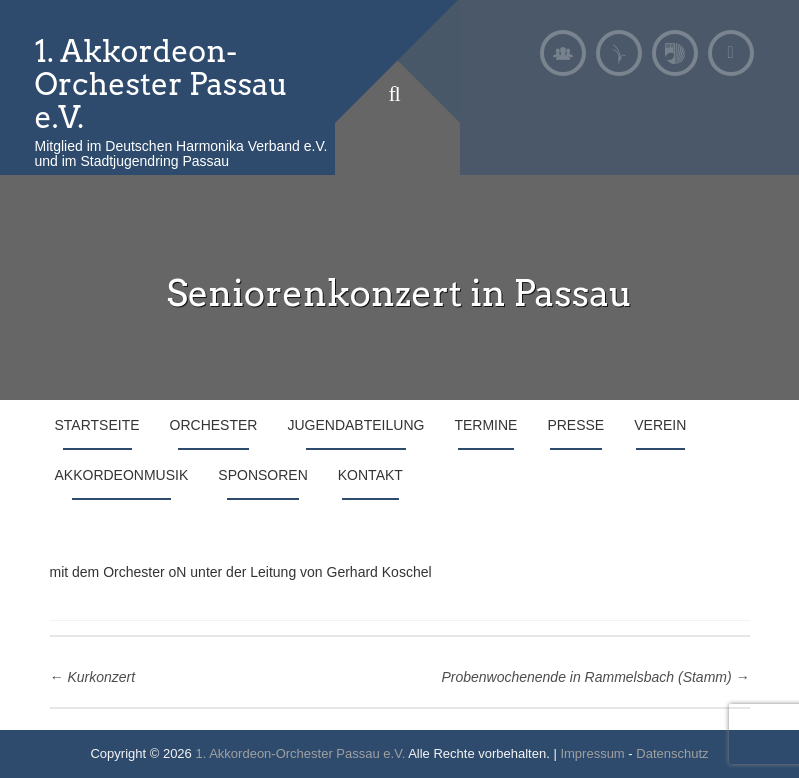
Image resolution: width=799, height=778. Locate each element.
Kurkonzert (93, 677)
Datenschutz (672, 753)
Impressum (592, 753)
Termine (485, 425)
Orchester (214, 425)
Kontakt (370, 475)
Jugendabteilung (355, 425)
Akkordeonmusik (122, 475)
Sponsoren (262, 475)
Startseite (97, 425)
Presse (575, 425)
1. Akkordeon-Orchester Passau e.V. (162, 84)
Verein (660, 425)
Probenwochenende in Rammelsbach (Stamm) (595, 677)
